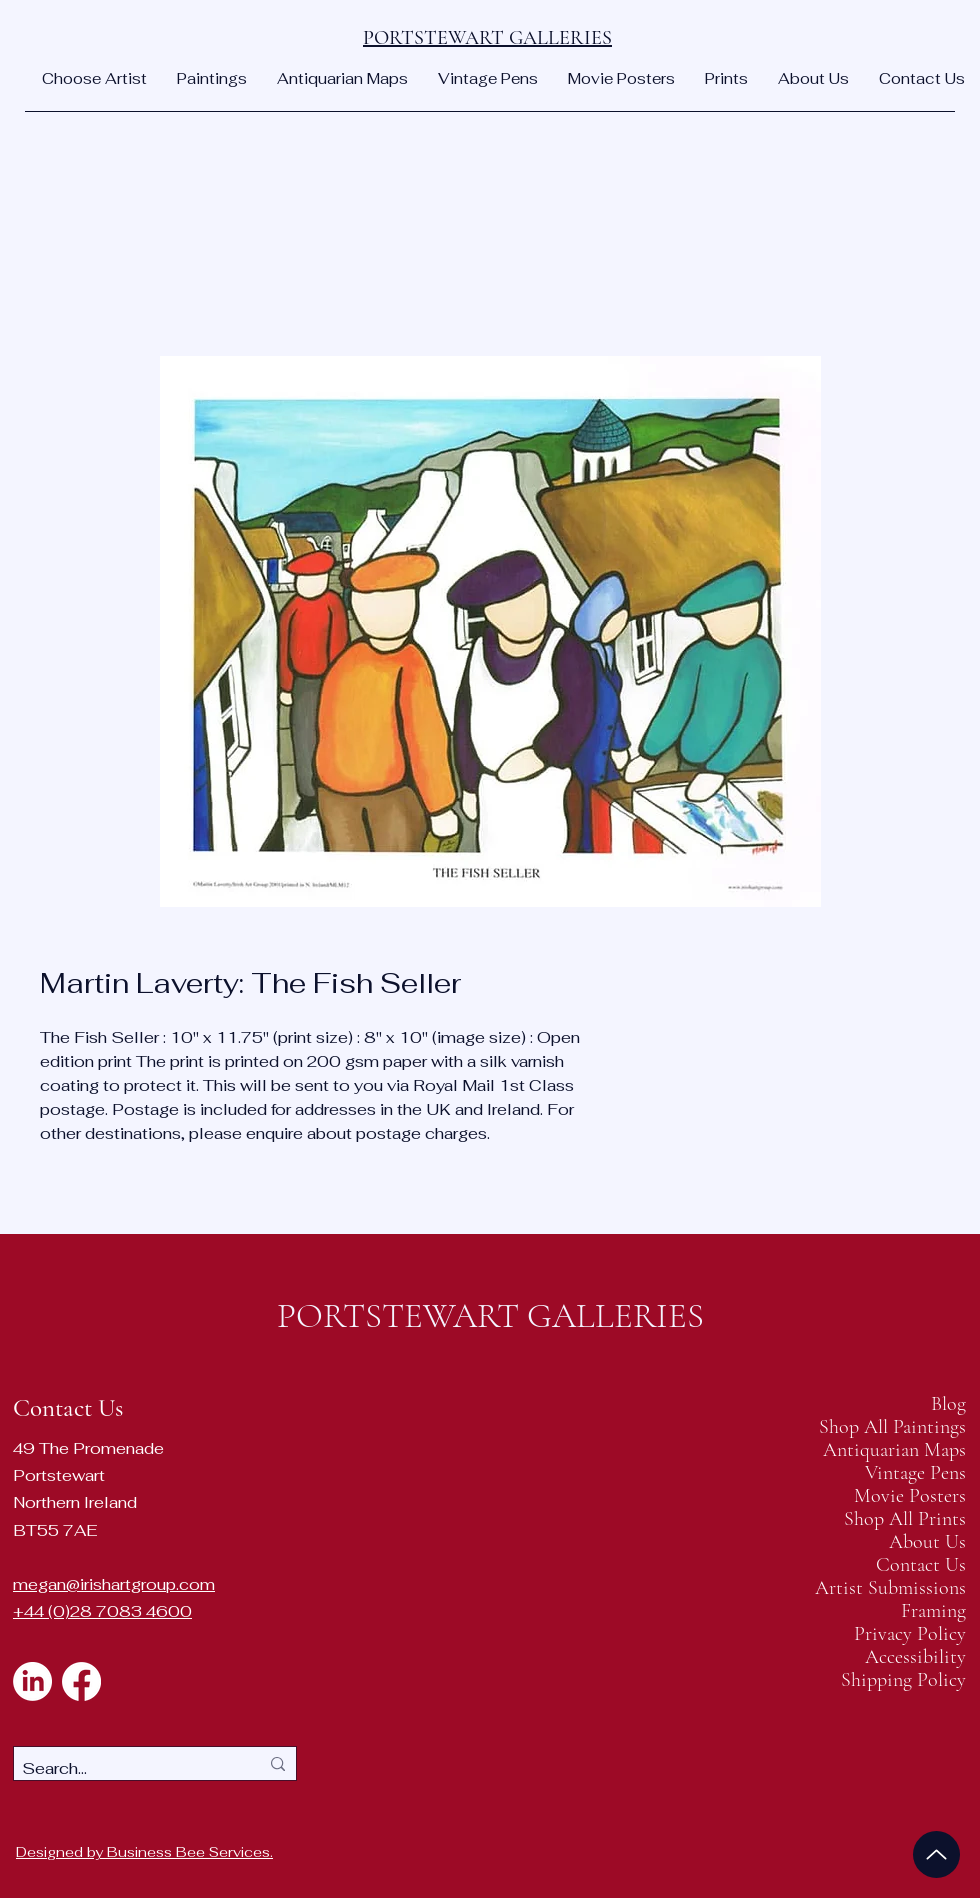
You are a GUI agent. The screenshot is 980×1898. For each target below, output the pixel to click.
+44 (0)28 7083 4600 (102, 1611)
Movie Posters (910, 1496)
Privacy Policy (910, 1634)
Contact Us (921, 1565)
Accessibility (915, 1657)
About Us (927, 1542)
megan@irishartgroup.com (114, 1584)
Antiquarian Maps (904, 1450)
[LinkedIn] (32, 1681)
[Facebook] (81, 1681)
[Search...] (125, 1768)
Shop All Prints (905, 1519)
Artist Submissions (904, 1588)
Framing (933, 1611)
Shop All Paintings (904, 1427)
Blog (948, 1404)
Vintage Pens (915, 1473)
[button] (94, 79)
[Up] (936, 1854)
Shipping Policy (904, 1680)
